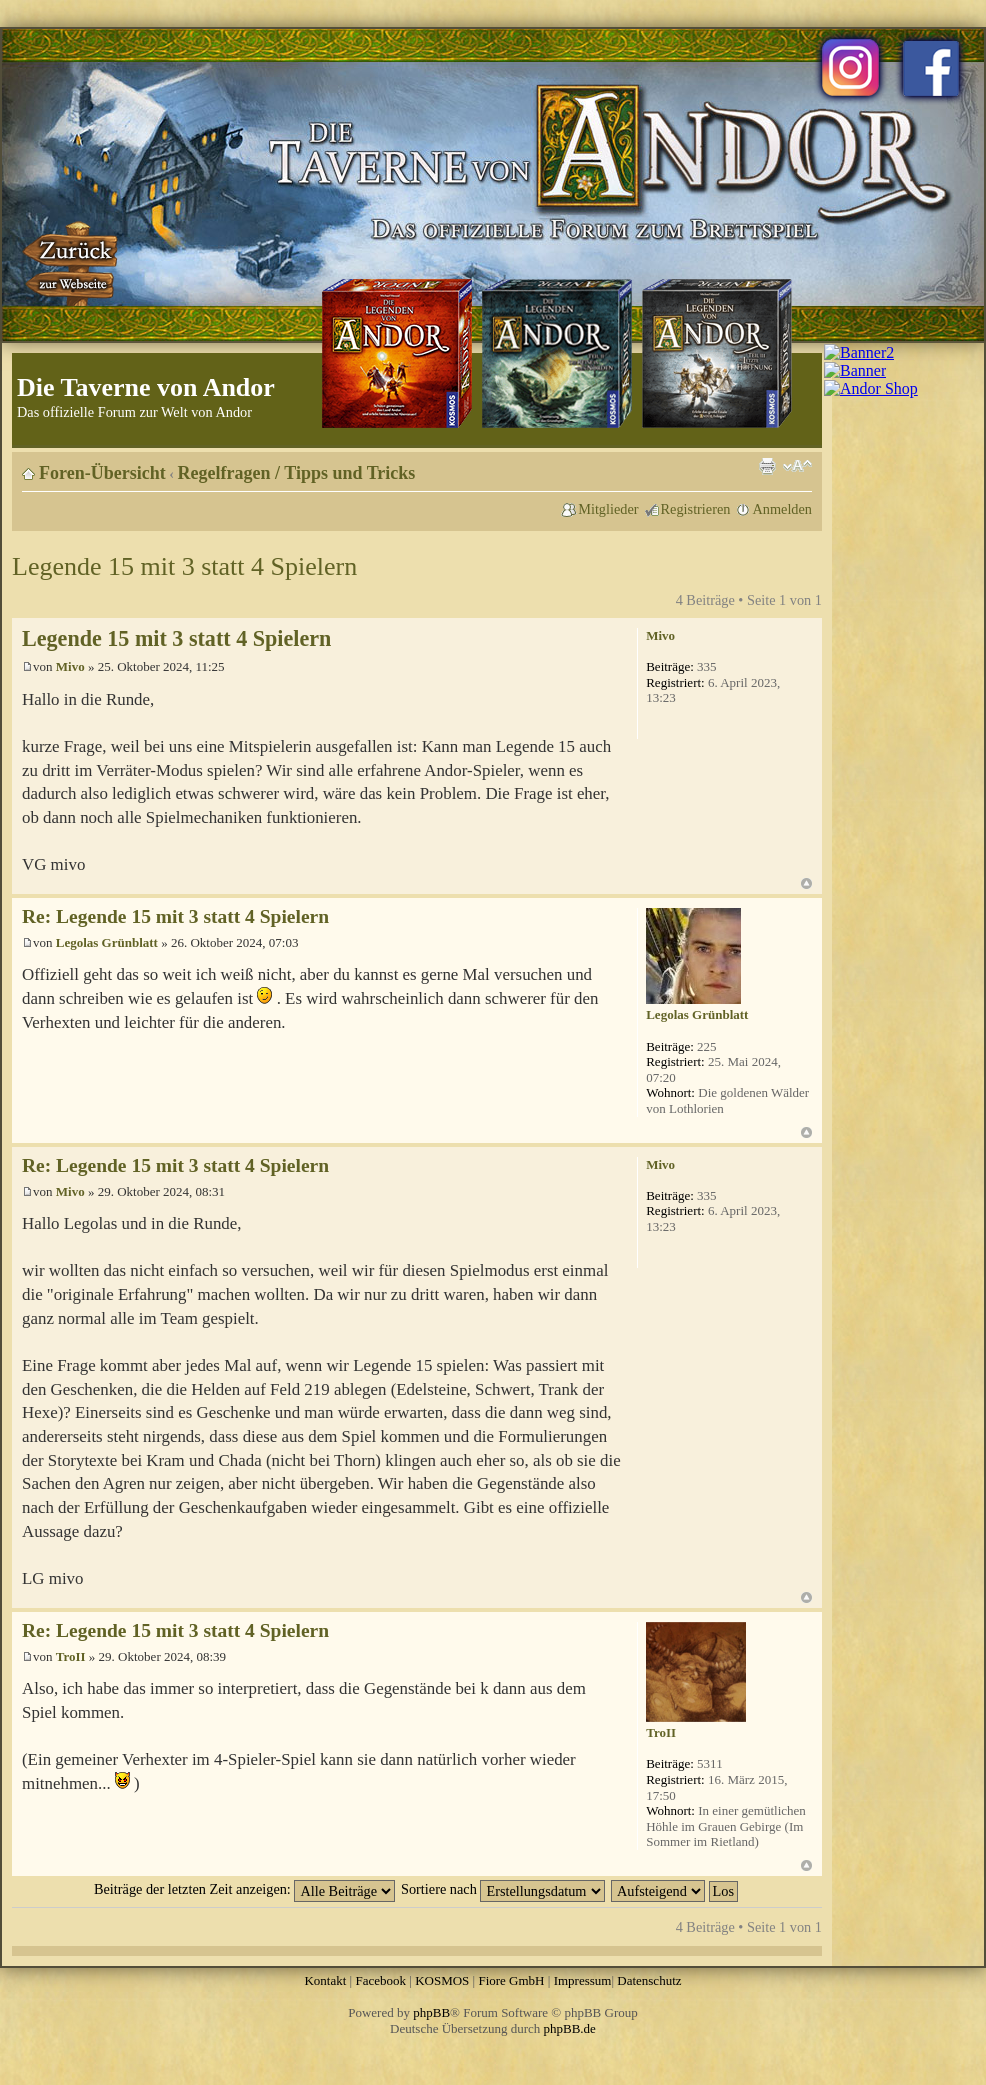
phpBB (431, 2012)
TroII (71, 1656)
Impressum (583, 1980)
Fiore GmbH (511, 1980)
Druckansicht (767, 466)
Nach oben (806, 883)
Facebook (380, 1980)
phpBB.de (570, 2028)
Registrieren (696, 509)
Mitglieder (608, 509)
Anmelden (782, 509)
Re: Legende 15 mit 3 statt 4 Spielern (175, 916)
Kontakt (325, 1980)
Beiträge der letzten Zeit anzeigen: (244, 1889)
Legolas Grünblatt (107, 942)
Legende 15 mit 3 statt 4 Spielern (184, 566)
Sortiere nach (503, 1889)
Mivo (70, 666)
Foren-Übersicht (102, 473)
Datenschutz (649, 1980)
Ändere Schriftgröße (797, 466)
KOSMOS (442, 1980)
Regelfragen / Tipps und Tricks (297, 473)
